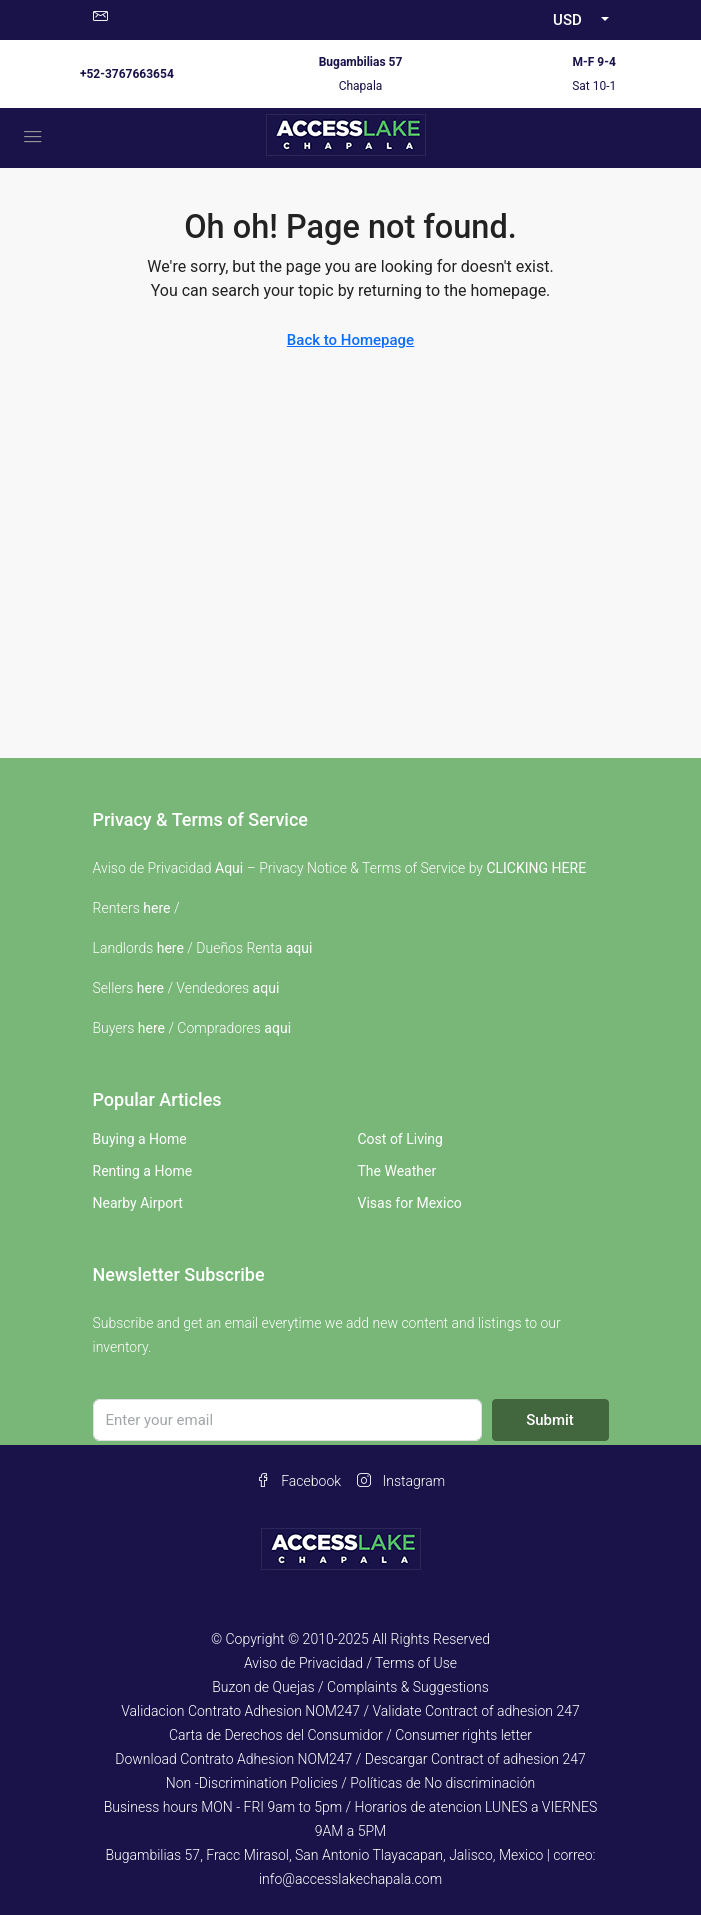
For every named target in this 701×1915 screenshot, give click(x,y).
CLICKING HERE (536, 868)
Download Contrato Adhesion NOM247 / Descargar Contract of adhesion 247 (350, 1759)
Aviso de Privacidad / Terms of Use (350, 1663)
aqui (299, 948)
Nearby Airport (138, 1203)
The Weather (397, 1171)
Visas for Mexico (410, 1203)
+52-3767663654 (127, 74)
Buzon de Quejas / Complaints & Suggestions (350, 1687)
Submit (550, 1420)
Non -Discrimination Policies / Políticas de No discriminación (350, 1783)
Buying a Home (140, 1139)
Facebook (298, 1481)
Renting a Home (143, 1171)
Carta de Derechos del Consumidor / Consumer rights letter (350, 1735)
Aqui (229, 868)
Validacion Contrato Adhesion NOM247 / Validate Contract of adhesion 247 (350, 1711)
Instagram (401, 1481)
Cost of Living (400, 1139)
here (156, 908)
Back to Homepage (350, 340)
